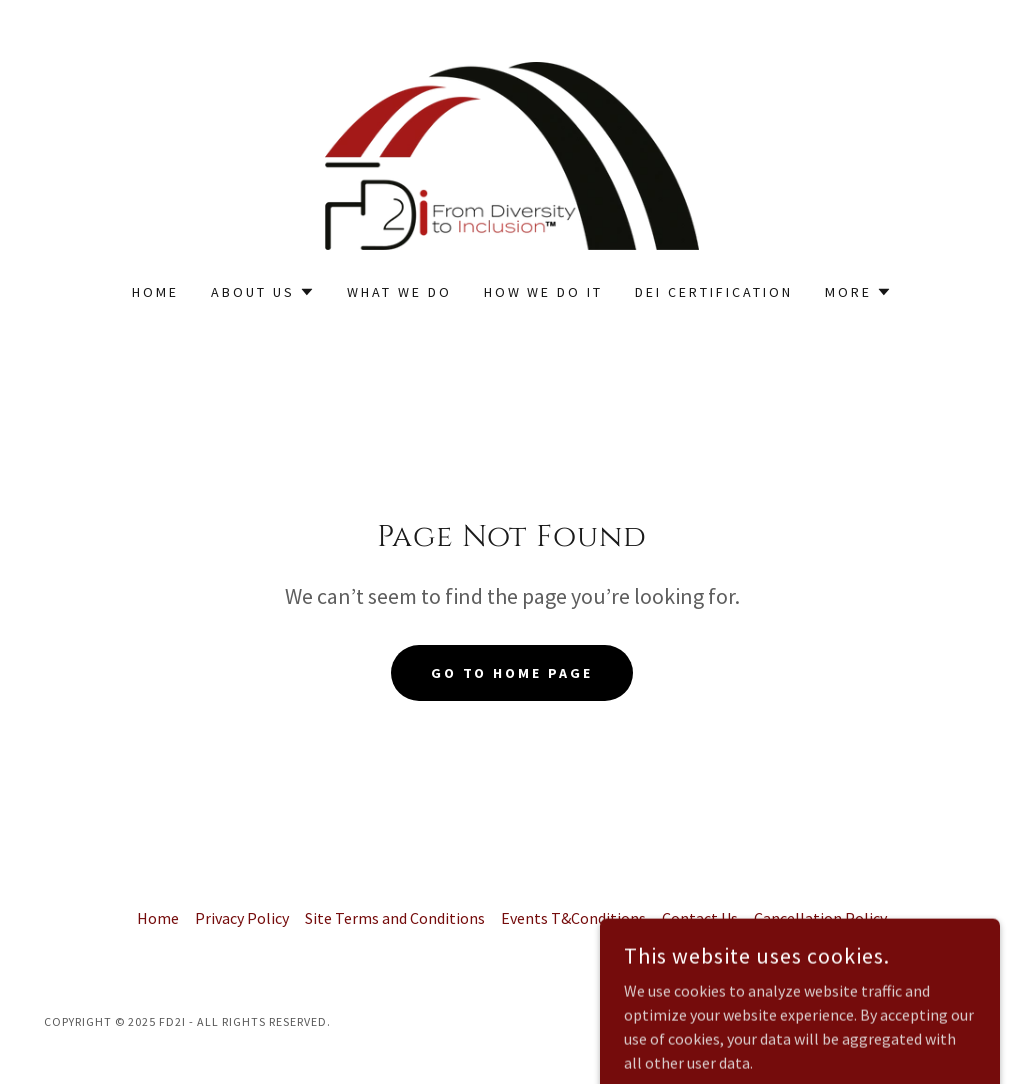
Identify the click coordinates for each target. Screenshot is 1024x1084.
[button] (263, 292)
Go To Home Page (512, 673)
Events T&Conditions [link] (573, 918)
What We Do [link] (399, 292)
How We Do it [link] (544, 292)
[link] (512, 154)
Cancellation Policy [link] (820, 918)
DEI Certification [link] (714, 292)
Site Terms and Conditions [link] (395, 918)
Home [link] (155, 292)
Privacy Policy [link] (242, 918)
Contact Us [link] (700, 918)
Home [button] (158, 918)
